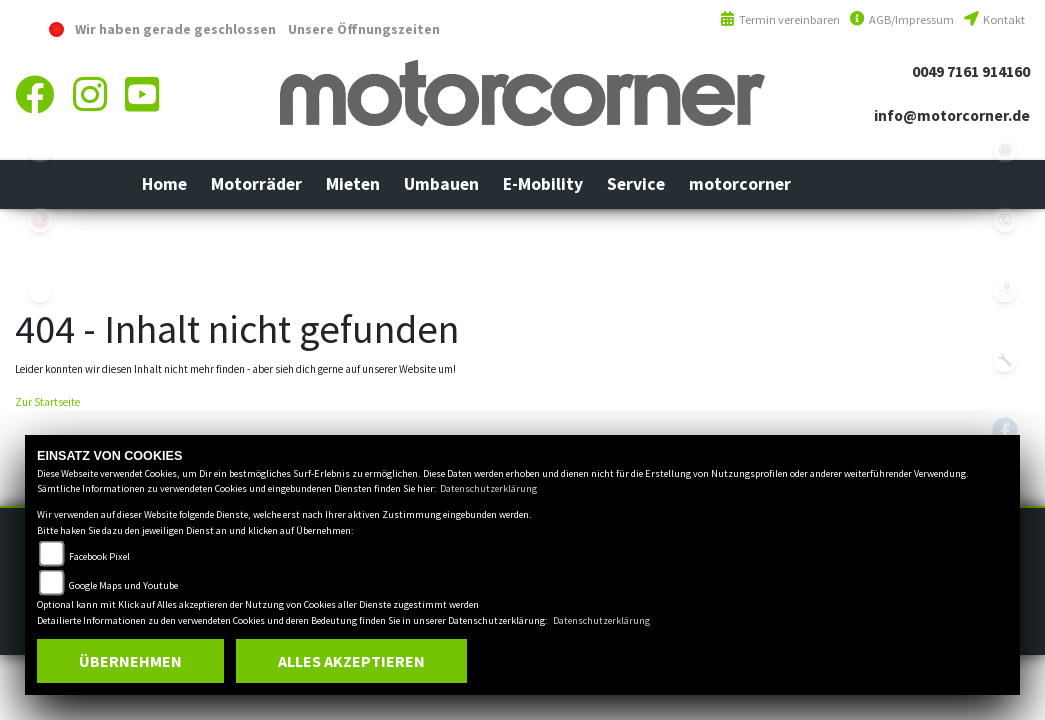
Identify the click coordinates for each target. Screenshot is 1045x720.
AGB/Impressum (902, 19)
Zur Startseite (47, 402)
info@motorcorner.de (952, 115)
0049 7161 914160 (971, 71)
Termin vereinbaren (780, 19)
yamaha (40, 220)
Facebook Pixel (99, 556)
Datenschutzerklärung (488, 488)
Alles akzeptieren (351, 661)
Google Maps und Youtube (123, 585)
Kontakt (994, 19)
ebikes (40, 150)
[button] (256, 184)
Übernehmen (130, 661)
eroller (40, 290)
